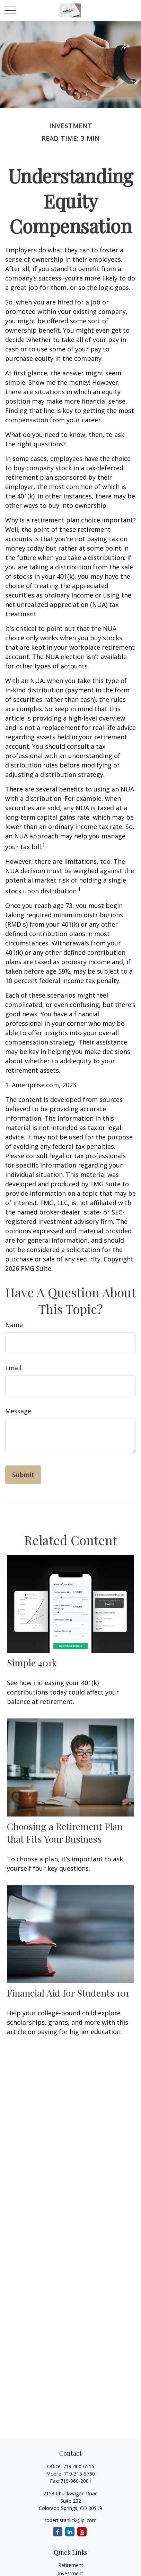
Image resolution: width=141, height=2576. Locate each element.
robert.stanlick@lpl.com (71, 2520)
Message (18, 1411)
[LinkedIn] (69, 2531)
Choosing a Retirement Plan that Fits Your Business (65, 1832)
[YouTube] (82, 2531)
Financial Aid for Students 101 (68, 1992)
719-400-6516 (78, 2466)
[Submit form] (23, 1474)
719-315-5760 (79, 2473)
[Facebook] (57, 2531)
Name (14, 1324)
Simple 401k (32, 1662)
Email (13, 1368)
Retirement (70, 2565)
